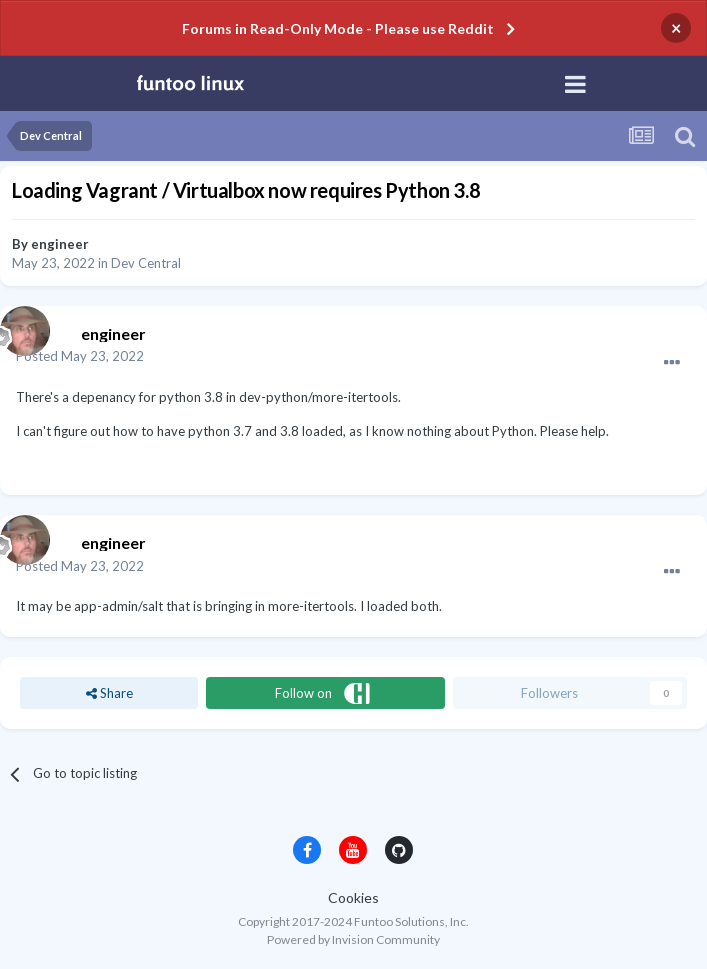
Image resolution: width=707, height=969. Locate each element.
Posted (80, 356)
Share (109, 693)
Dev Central (146, 263)
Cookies (353, 897)
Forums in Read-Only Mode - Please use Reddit (338, 28)
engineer (60, 244)
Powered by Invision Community (353, 939)
